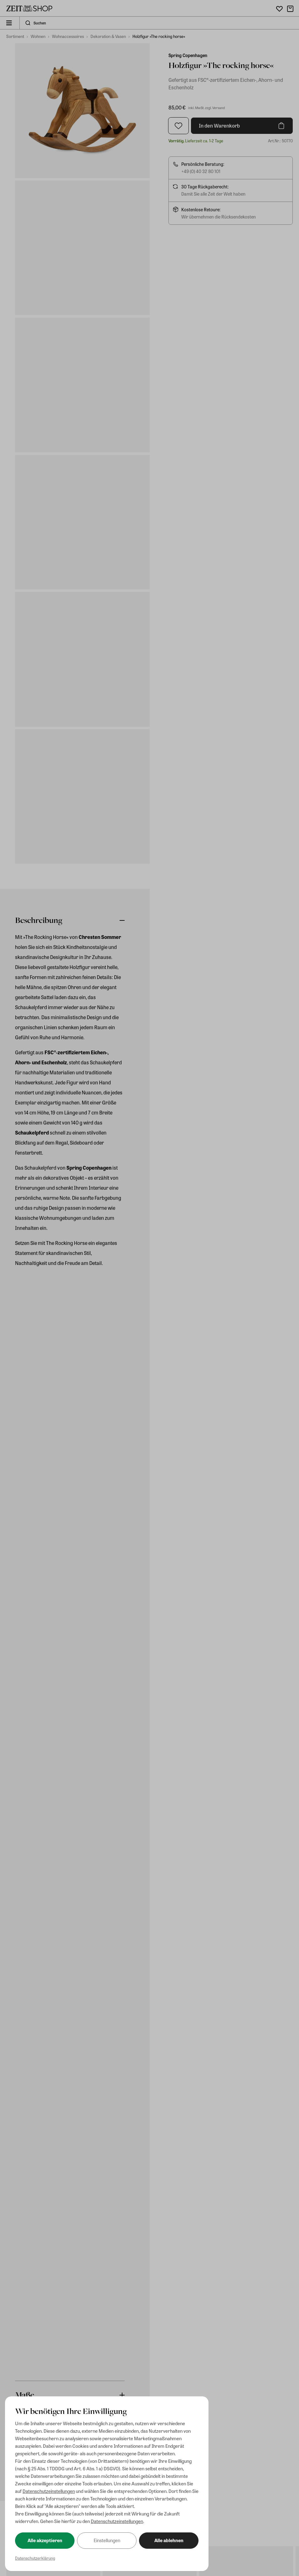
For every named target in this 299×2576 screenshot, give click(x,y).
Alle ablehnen (168, 2540)
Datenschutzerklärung (35, 2558)
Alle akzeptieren (45, 2540)
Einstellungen (107, 2540)
